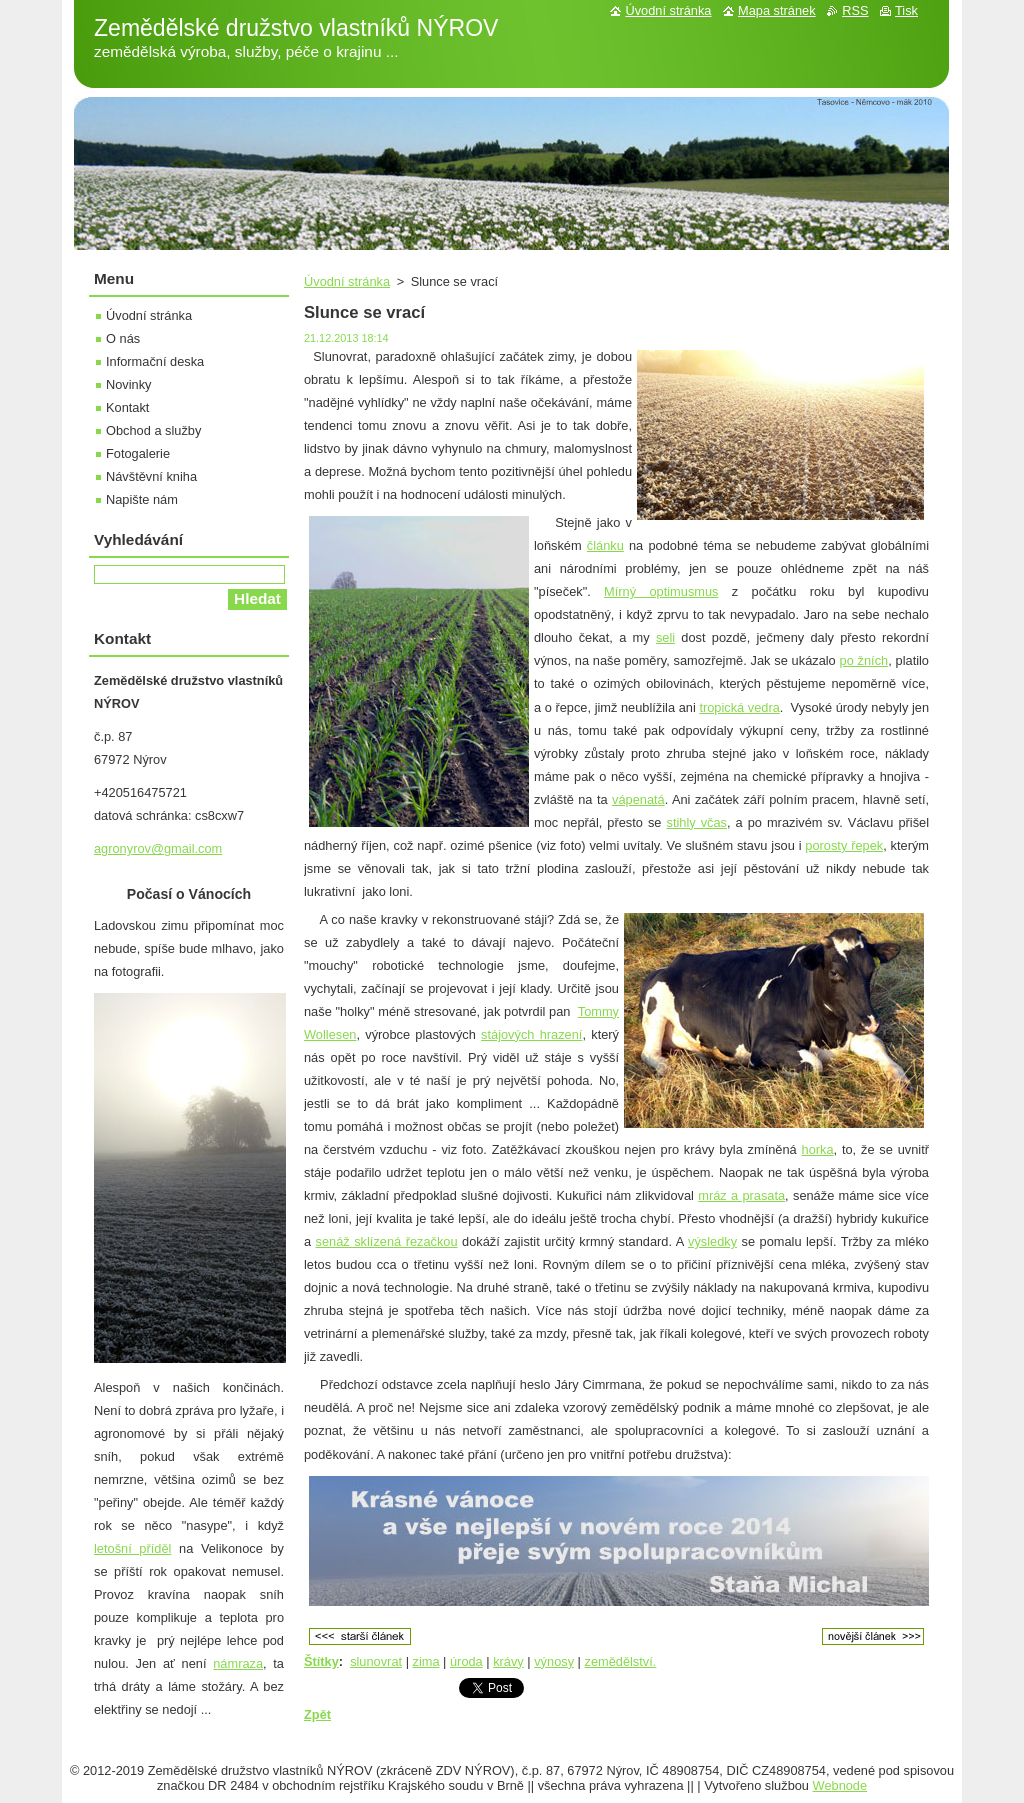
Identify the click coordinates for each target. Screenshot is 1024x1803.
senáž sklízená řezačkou (387, 1241)
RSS (855, 10)
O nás (123, 338)
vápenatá (638, 799)
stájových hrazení (531, 1034)
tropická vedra (739, 707)
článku (605, 545)
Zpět (317, 1714)
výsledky (712, 1241)
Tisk (906, 10)
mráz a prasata (741, 1195)
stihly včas (696, 822)
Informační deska (155, 361)
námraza (238, 1663)
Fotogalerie (138, 453)
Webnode (840, 1785)
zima (426, 1661)
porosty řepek (844, 845)
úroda (466, 1661)
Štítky (321, 1661)
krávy (508, 1661)
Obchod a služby (153, 430)
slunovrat (376, 1661)
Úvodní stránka (347, 281)
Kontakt (127, 407)
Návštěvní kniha (151, 476)
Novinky (129, 384)
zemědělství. (621, 1661)
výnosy (554, 1661)
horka (818, 1149)
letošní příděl (132, 1548)
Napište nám (142, 499)
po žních (864, 660)
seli (665, 637)
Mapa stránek (777, 10)
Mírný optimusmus (661, 591)
